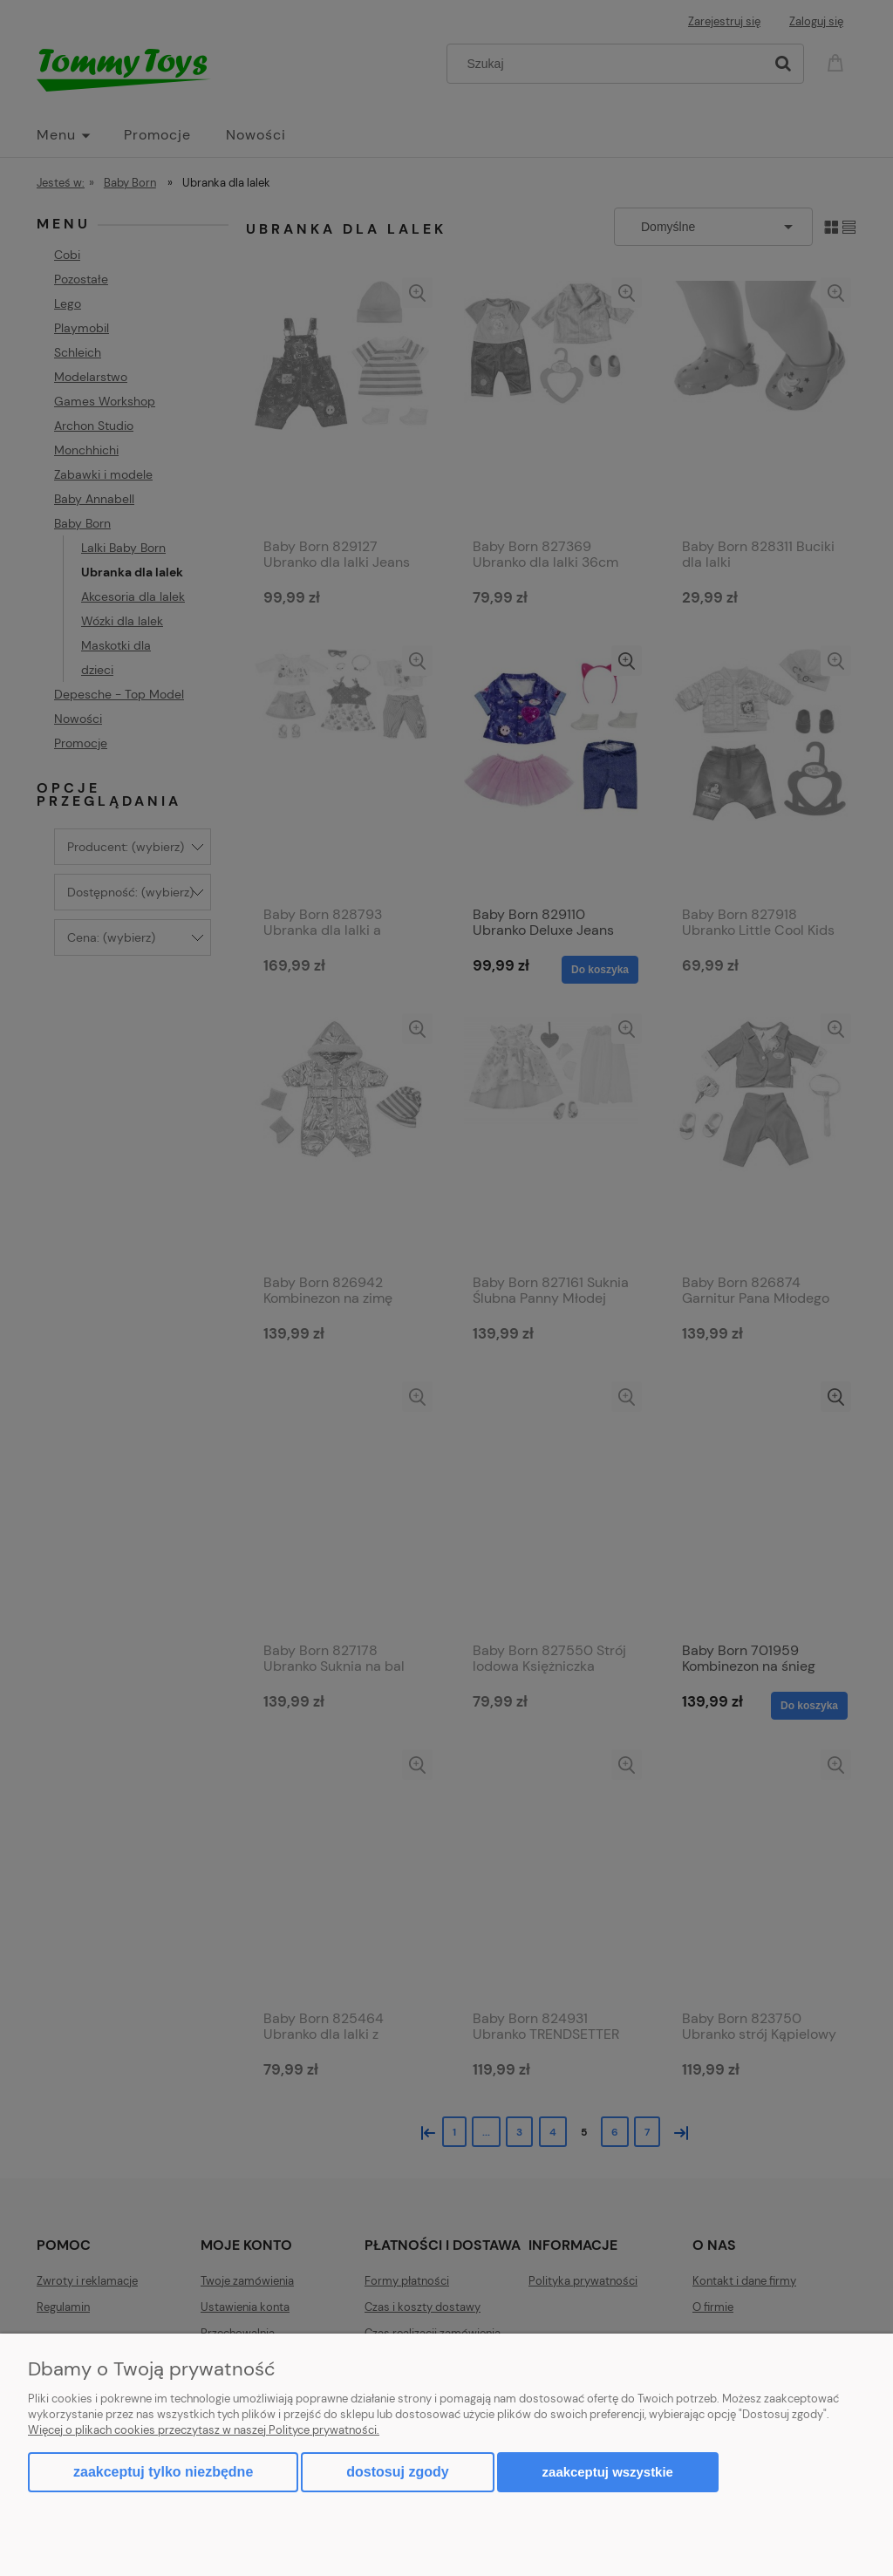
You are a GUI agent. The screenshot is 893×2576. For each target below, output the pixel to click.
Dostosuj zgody (397, 2471)
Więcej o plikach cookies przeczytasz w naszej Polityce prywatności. (203, 2430)
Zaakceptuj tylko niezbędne (163, 2471)
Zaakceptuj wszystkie (607, 2471)
